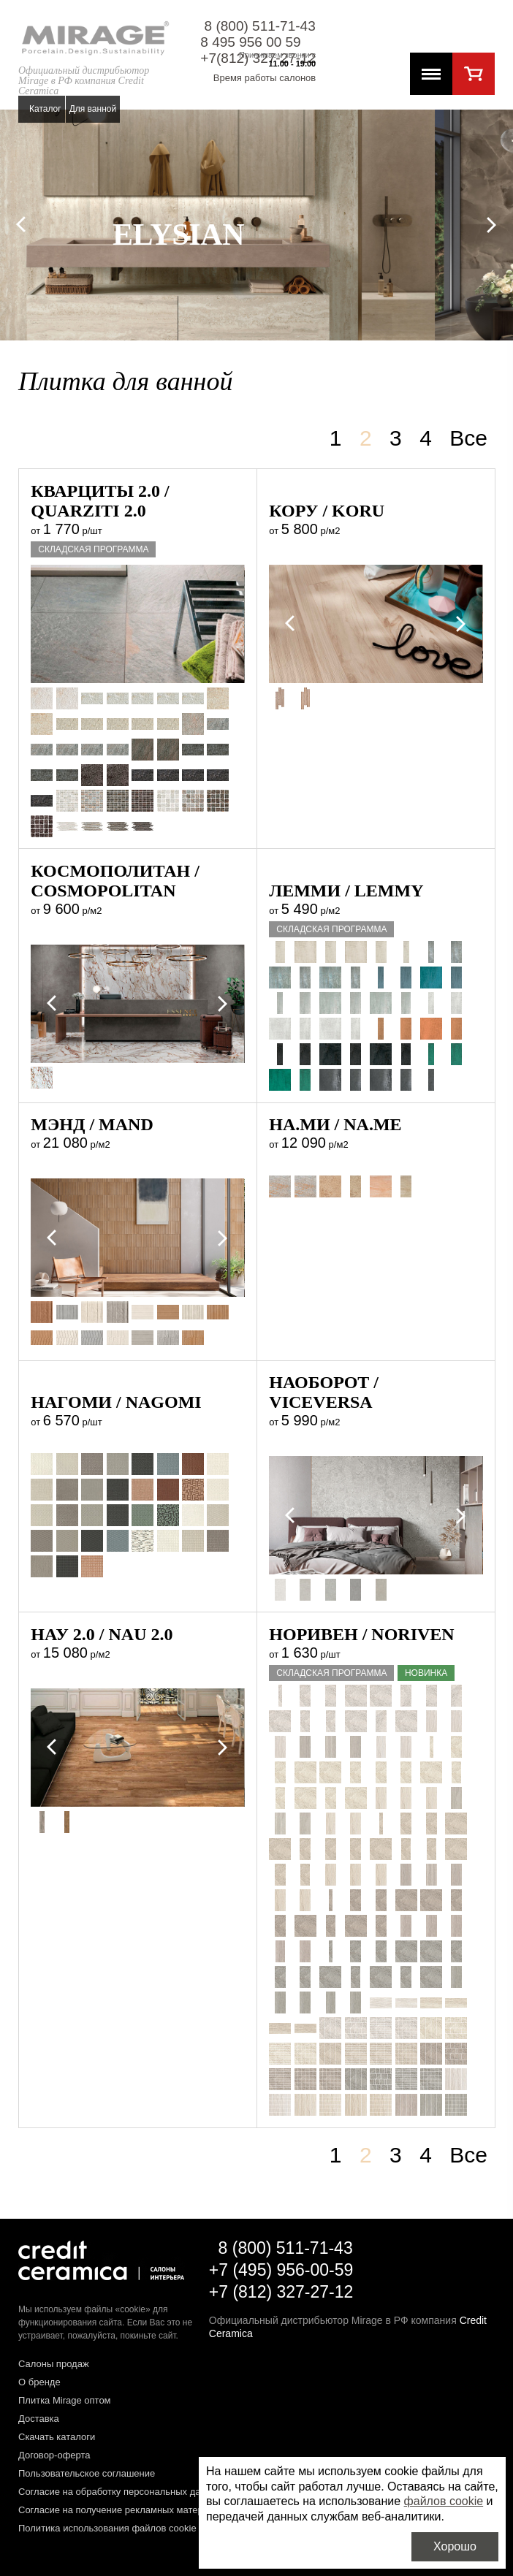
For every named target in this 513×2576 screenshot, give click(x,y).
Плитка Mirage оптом (64, 2400)
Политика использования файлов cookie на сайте (127, 2528)
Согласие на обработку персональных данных (120, 2491)
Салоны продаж (53, 2363)
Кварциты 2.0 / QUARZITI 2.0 (100, 500)
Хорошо (454, 2546)
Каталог (45, 109)
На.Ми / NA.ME (335, 1124)
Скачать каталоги (56, 2436)
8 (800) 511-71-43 (260, 26)
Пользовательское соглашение (86, 2473)
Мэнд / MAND (92, 1124)
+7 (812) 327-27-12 (281, 2291)
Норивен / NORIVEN (361, 1634)
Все (468, 438)
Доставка (38, 2418)
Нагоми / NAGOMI (116, 1401)
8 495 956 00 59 (250, 42)
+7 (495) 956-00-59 (281, 2269)
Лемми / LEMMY (346, 890)
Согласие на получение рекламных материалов (123, 2509)
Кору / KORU (326, 510)
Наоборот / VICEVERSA (324, 1392)
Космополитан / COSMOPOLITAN (115, 880)
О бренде (39, 2382)
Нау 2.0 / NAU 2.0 (101, 1634)
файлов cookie (444, 2501)
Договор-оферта (54, 2455)
